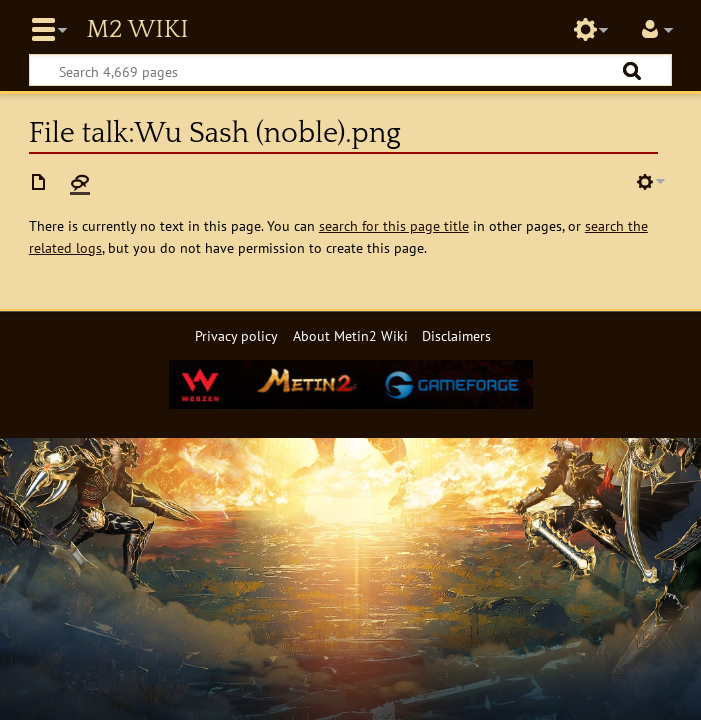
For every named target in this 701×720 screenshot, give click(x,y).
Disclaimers (456, 335)
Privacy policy (236, 335)
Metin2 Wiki (137, 30)
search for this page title (394, 225)
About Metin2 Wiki (350, 335)
